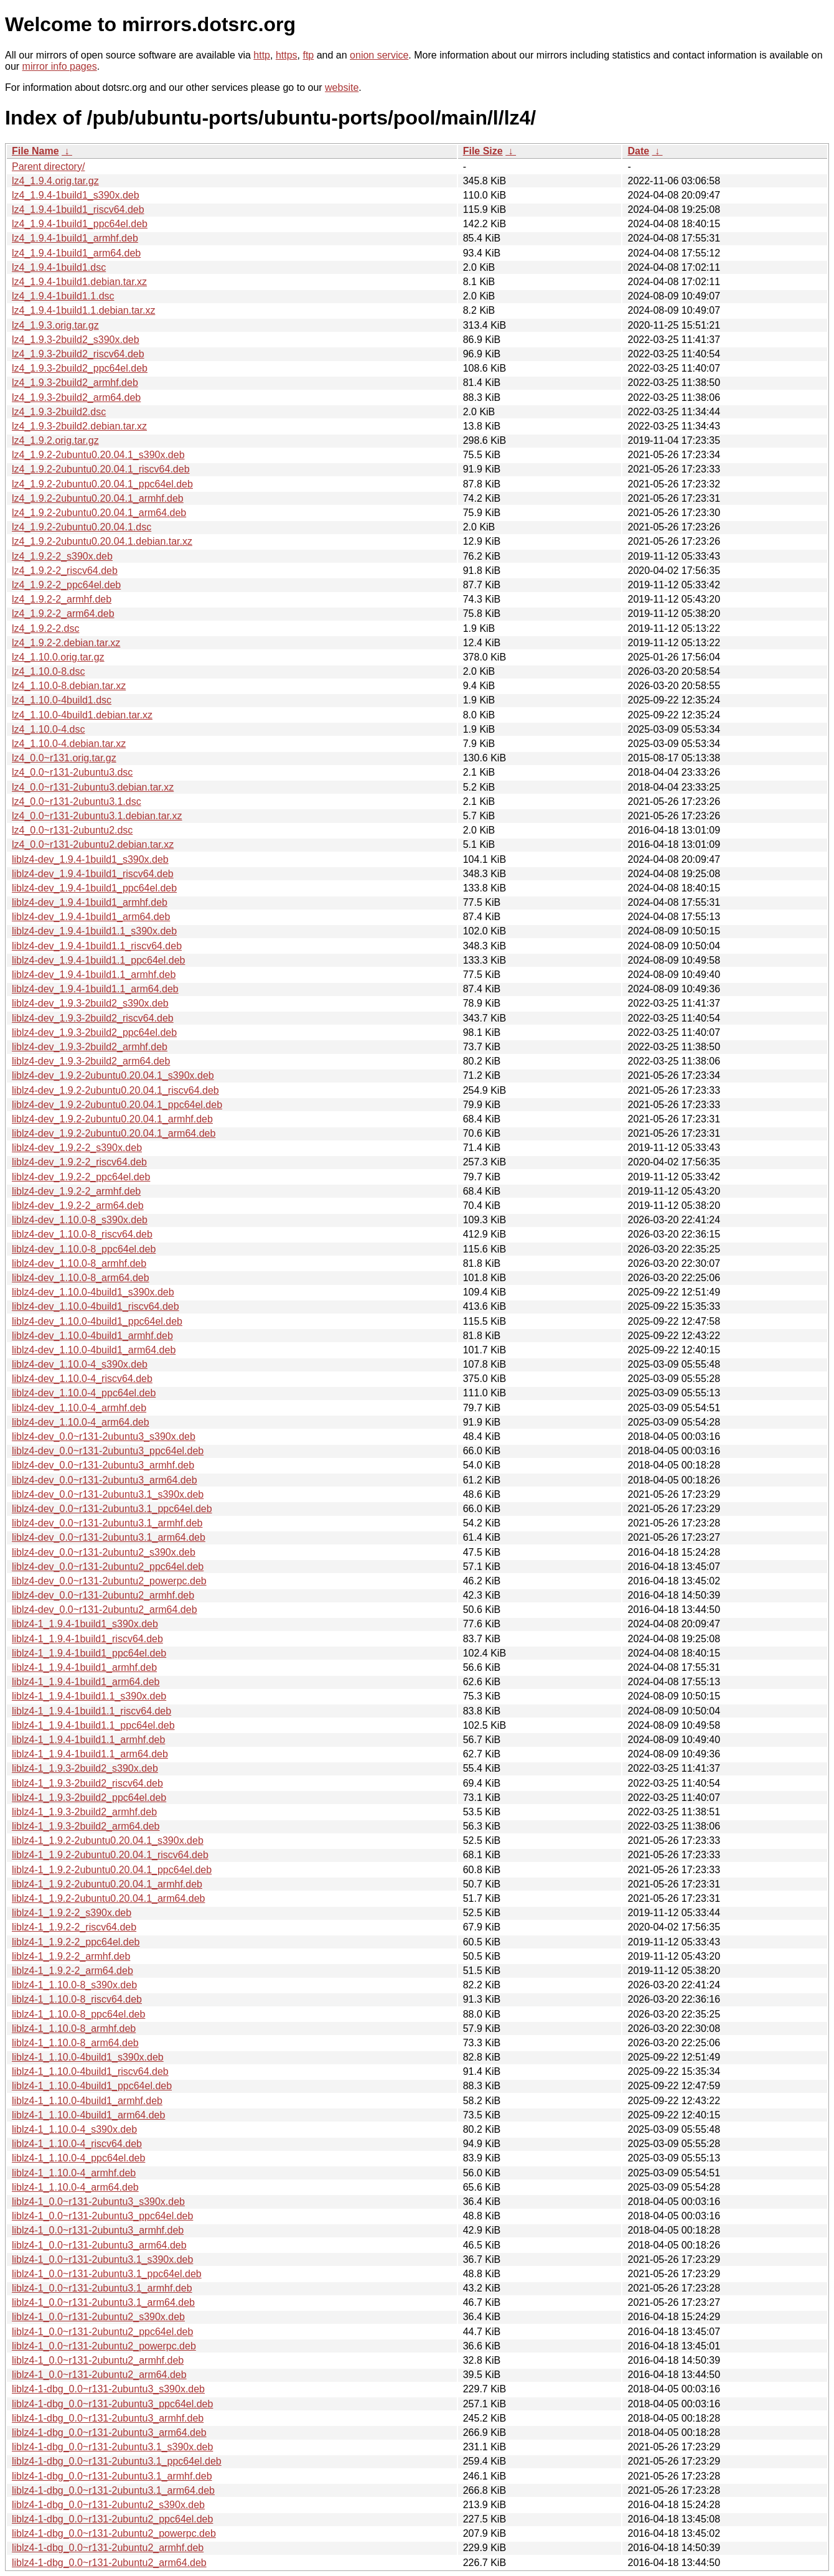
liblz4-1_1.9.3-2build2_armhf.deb (84, 1812)
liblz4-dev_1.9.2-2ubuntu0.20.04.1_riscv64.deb (115, 1090)
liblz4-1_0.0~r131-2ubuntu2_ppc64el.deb (102, 2331)
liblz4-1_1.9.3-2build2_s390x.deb (85, 1768)
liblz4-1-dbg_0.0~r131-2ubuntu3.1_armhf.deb (112, 2476)
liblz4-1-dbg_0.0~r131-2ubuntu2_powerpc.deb (114, 2533)
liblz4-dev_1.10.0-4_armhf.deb (79, 1408)
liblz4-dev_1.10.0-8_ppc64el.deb (84, 1249)
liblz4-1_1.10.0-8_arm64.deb (75, 2043)
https (287, 55)
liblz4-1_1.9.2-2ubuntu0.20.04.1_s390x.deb (108, 1840)
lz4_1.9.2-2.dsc (46, 628)
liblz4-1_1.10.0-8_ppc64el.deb (78, 2014)
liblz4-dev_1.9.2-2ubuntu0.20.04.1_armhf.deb (112, 1119)
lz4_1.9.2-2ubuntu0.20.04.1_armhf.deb (98, 498)
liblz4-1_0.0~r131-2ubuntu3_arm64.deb (99, 2245)
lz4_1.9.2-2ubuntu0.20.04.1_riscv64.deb (101, 469)
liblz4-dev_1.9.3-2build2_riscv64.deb (93, 1018)
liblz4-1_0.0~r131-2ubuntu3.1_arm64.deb (103, 2302)
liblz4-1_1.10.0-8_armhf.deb (74, 2028)
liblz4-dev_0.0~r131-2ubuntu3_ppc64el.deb (108, 1450)
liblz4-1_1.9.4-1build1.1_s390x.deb (89, 1696)
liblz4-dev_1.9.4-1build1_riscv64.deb (93, 873)
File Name (35, 151)
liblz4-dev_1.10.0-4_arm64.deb (80, 1422)
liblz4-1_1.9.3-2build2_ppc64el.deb (89, 1797)
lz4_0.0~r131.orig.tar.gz (64, 758)
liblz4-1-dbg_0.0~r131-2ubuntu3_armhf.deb (108, 2418)
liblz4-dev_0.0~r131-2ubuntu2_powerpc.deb (109, 1581)
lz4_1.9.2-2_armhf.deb (61, 599)
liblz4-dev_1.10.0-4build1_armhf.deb (92, 1335)
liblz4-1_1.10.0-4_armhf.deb (74, 2173)
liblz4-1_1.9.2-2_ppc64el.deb (75, 1942)
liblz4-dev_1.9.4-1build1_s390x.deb (90, 859)
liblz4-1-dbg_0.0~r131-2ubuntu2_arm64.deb (109, 2562)
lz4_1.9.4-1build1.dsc (59, 267)
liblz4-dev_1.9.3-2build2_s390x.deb (90, 1003)
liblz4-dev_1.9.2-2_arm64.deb (78, 1205)
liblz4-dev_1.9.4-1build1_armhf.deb (89, 902)
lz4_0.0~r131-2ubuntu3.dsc (72, 772)
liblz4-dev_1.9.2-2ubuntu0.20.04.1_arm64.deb (113, 1133)
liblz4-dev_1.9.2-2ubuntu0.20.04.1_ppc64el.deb (117, 1104)
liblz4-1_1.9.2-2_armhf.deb (71, 1956)
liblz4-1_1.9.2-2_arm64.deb (72, 1970)
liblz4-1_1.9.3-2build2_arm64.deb (86, 1826)
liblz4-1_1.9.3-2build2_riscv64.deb (87, 1783)
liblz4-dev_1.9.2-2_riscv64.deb (79, 1162)
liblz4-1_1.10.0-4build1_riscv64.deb (90, 2071)
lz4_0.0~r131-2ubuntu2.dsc (72, 830)
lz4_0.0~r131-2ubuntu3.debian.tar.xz (93, 787)
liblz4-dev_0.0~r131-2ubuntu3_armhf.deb (103, 1465)
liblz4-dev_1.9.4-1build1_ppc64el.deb (94, 888)
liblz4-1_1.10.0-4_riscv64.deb (77, 2143)
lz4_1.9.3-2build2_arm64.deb (76, 397)
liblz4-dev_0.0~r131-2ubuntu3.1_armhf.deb (107, 1523)
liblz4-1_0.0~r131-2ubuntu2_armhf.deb (98, 2360)
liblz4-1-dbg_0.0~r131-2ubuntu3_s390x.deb (108, 2389)
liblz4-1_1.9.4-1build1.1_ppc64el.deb (93, 1725)
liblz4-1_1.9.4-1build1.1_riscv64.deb (91, 1711)
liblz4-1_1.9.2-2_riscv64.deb (74, 1927)
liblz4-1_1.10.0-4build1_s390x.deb (88, 2057)
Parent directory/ (48, 166)
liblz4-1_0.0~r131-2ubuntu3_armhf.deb (98, 2230)
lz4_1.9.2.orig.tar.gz (55, 440)
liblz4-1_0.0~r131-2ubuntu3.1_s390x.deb (102, 2259)
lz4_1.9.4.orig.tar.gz (55, 181)
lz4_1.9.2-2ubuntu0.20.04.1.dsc (81, 527)
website (341, 87)
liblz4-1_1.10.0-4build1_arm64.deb (88, 2115)
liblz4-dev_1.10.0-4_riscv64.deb (82, 1378)
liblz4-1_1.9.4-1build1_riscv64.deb (87, 1639)
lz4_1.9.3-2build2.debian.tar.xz (79, 426)
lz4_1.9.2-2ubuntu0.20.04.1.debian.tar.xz (102, 541)
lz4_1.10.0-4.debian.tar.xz (69, 743)
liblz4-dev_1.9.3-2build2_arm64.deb (91, 1061)
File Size (483, 151)
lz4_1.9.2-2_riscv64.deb (65, 570)
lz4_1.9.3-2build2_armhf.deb (75, 382)
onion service (379, 55)
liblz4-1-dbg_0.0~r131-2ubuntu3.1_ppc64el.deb (117, 2461)
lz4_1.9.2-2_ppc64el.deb (66, 585)
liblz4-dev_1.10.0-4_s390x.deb (80, 1364)
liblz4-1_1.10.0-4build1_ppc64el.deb (92, 2085)
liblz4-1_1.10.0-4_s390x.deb (74, 2129)
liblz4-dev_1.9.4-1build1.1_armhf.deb (94, 974)
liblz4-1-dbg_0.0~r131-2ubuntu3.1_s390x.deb (112, 2447)
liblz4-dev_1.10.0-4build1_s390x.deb (93, 1292)
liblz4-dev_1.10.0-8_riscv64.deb (82, 1234)
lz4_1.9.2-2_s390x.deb (62, 556)
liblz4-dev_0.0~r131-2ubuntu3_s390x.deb (103, 1436)
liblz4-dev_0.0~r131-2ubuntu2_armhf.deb (103, 1595)
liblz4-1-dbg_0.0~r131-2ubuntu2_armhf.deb (108, 2547)
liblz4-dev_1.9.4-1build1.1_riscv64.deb (97, 946)
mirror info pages (59, 66)
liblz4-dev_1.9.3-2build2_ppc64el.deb (94, 1032)
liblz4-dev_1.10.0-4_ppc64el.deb (84, 1393)
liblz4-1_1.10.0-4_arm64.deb (75, 2187)
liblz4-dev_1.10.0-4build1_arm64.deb (94, 1350)
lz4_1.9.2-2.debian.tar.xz (66, 642)
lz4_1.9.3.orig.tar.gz (55, 325)
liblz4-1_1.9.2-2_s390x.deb (71, 1912)
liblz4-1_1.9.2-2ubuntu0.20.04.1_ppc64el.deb (112, 1869)
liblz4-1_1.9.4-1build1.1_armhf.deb (88, 1739)
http (261, 55)
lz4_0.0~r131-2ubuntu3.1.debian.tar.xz (97, 816)
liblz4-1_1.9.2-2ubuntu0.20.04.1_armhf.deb (107, 1884)
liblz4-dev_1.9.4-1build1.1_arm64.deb (95, 989)
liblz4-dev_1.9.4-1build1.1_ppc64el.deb (98, 960)
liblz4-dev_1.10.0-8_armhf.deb (79, 1263)
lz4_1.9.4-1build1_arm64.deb (76, 253)
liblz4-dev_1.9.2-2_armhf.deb (76, 1191)
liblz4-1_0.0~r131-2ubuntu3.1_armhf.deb (102, 2288)
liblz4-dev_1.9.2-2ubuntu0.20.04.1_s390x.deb (113, 1075)
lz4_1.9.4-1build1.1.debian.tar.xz (83, 310)
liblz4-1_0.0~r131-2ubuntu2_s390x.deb (98, 2316)
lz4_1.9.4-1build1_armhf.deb (75, 238)
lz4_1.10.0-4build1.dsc (61, 700)
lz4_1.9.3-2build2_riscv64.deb (78, 354)
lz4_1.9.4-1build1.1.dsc (63, 296)
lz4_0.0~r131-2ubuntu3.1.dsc (76, 801)
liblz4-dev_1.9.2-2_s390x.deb (77, 1147)
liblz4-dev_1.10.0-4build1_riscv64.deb (95, 1306)
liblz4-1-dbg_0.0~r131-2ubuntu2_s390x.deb (108, 2504)
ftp (308, 55)
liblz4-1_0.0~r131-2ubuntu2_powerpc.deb (104, 2346)
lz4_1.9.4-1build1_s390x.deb (75, 195)
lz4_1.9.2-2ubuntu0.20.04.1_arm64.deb (99, 512)
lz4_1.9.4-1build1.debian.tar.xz (79, 281)
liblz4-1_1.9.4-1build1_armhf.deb (84, 1667)
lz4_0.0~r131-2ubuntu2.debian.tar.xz (93, 844)
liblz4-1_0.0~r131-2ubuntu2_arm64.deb (99, 2374)
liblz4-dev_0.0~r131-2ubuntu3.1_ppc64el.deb (112, 1508)
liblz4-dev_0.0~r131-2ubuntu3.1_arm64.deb (108, 1537)
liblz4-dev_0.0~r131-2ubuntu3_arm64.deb (104, 1480)
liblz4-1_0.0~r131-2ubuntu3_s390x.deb (98, 2201)
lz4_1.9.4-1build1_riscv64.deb (78, 209)
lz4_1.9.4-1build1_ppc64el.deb (80, 224)
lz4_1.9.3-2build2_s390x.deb (75, 339)
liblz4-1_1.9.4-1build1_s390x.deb (85, 1624)
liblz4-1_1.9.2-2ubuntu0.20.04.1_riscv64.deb (110, 1855)
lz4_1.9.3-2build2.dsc (59, 412)
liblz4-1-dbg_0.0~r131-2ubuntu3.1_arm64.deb (113, 2490)
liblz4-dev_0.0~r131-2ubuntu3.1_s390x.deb (108, 1494)
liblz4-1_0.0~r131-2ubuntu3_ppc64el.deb (102, 2216)
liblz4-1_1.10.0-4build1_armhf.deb (87, 2100)
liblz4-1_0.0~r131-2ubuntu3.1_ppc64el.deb (107, 2273)
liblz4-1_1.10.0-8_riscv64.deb (77, 1999)
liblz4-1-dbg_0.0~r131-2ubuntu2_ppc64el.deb (112, 2519)
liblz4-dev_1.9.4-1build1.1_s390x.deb (94, 931)
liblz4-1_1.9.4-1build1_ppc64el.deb (89, 1653)
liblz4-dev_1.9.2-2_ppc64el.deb (81, 1177)
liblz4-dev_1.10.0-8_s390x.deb (80, 1220)
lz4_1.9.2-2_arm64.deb (63, 613)
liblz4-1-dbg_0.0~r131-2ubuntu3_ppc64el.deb (112, 2404)
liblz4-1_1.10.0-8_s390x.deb (74, 1985)
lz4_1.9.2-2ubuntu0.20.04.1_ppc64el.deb (102, 484)
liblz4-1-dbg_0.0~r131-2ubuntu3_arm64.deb (109, 2432)
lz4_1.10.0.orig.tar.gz (58, 657)
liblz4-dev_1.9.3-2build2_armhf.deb (89, 1046)
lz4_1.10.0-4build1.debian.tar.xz (82, 715)
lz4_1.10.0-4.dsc (48, 729)
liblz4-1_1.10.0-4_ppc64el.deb (78, 2158)
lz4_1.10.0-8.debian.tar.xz (69, 685)
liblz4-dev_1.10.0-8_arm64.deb (80, 1277)
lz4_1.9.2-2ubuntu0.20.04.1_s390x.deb (98, 454)
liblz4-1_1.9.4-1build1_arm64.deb (86, 1681)
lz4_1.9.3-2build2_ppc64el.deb (80, 368)
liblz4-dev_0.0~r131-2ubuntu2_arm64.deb (104, 1609)
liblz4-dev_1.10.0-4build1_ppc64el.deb (97, 1321)
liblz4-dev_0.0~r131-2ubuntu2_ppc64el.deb (108, 1566)
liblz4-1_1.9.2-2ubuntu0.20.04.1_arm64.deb (108, 1898)
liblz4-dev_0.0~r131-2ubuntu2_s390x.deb (103, 1552)
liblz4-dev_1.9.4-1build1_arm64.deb (91, 916)
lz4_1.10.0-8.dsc (48, 671)
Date (638, 151)
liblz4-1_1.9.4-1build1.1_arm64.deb (90, 1754)
